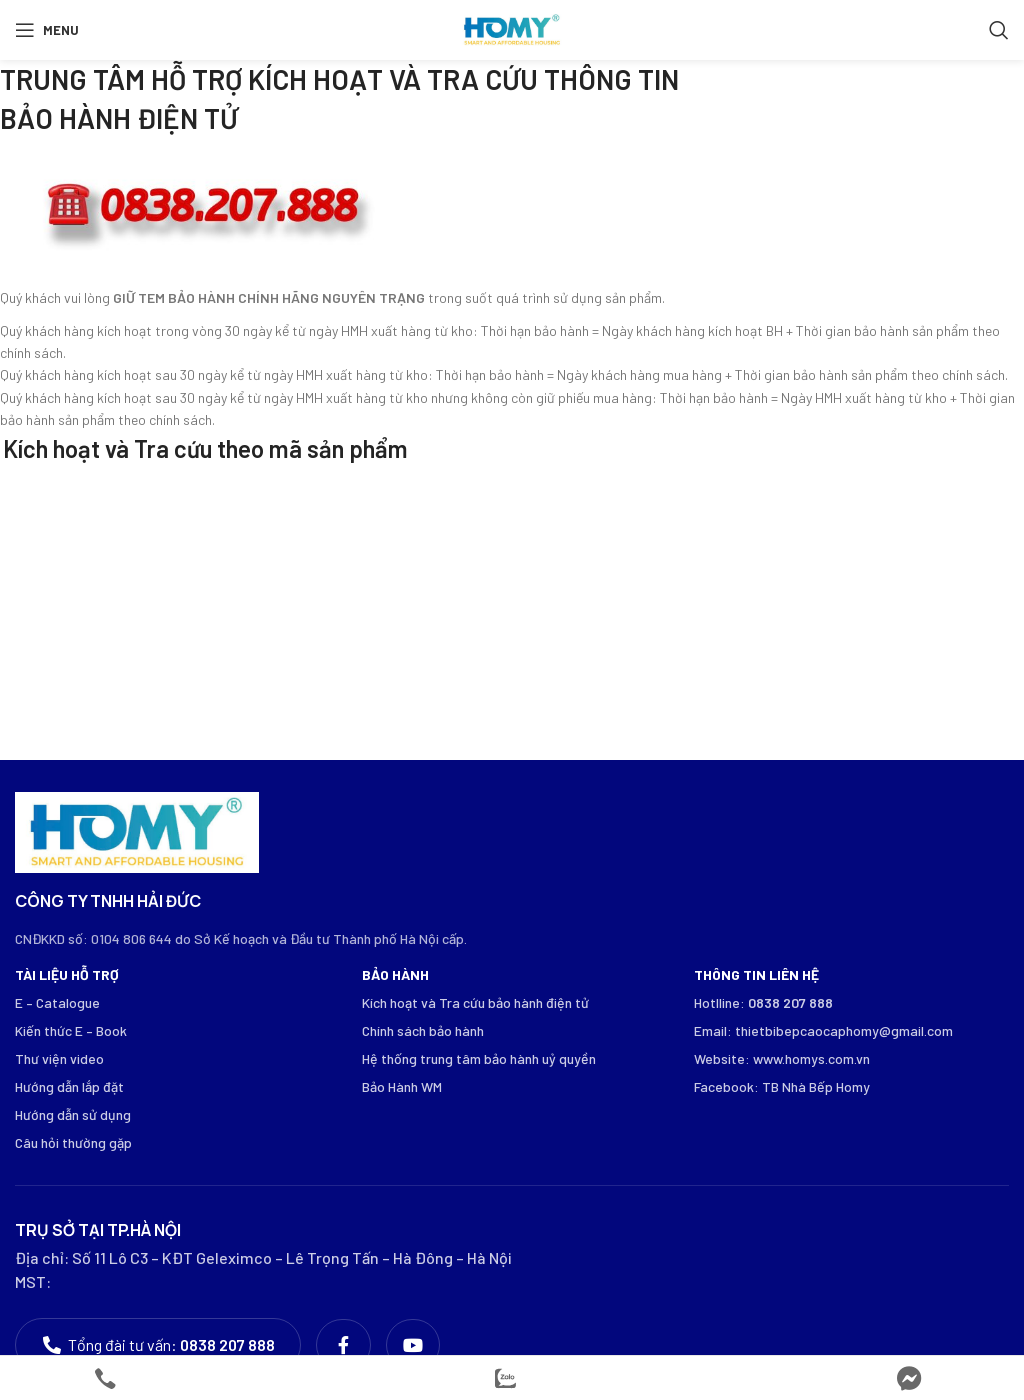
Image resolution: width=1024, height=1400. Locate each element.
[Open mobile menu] (47, 30)
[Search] (999, 30)
